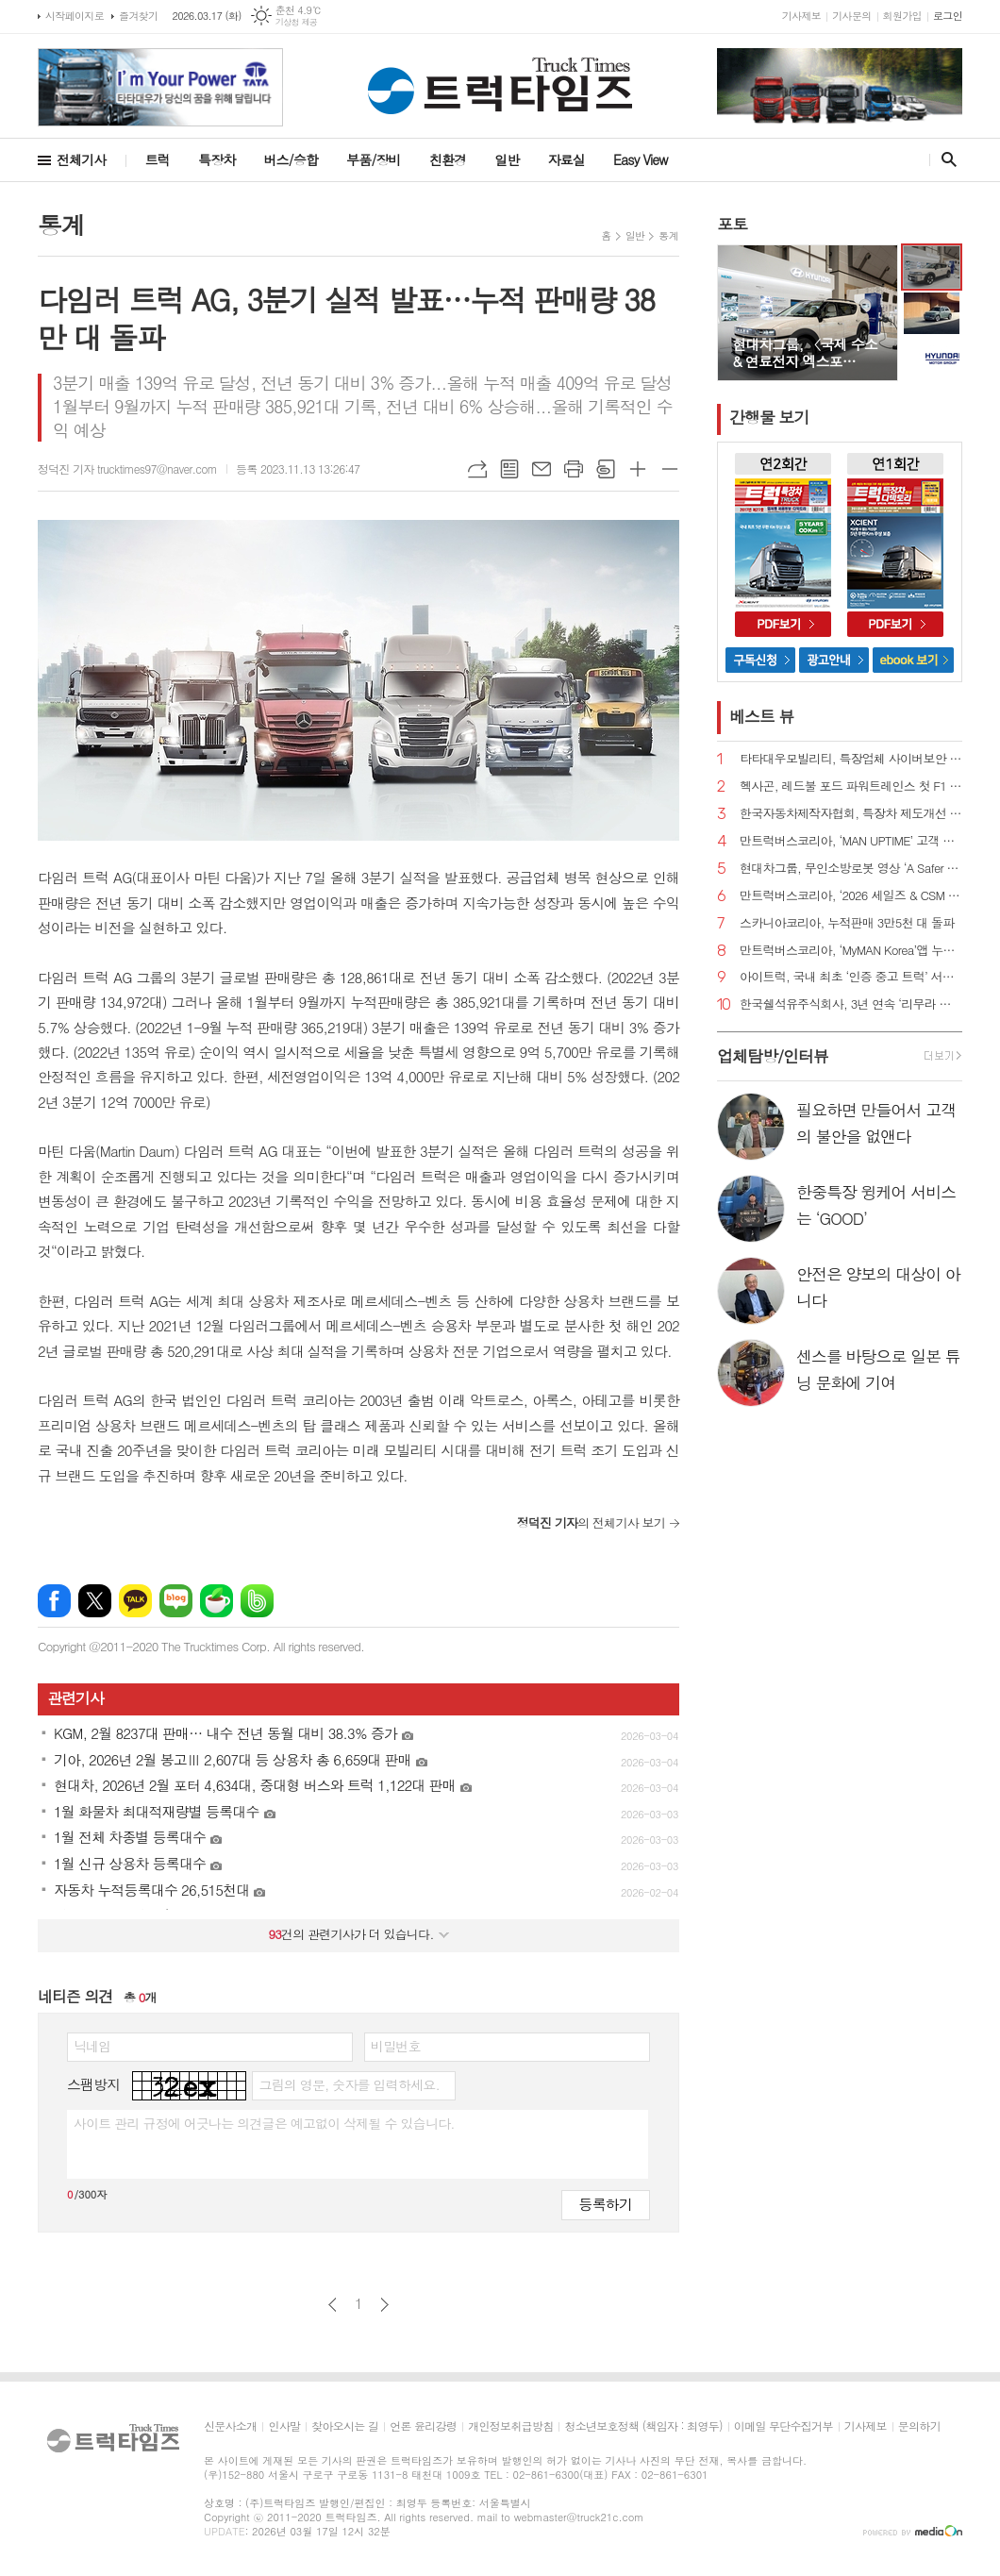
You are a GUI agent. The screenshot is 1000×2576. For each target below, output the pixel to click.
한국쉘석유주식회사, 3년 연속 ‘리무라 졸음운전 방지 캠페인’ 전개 (851, 1004)
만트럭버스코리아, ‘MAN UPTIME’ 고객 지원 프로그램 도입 (851, 841)
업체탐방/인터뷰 (772, 1056)
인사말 (284, 2426)
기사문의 (851, 15)
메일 (541, 469)
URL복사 (477, 469)
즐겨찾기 (138, 15)
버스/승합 (290, 159)
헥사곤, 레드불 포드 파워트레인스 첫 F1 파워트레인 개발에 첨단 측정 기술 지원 (851, 786)
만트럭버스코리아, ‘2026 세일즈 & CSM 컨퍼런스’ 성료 (851, 896)
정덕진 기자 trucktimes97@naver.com (127, 468)
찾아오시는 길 (344, 2426)
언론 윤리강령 (423, 2426)
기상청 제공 (296, 22)
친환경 (447, 159)
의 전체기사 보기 (591, 1522)
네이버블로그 (175, 1600)
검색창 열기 (944, 159)
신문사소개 (230, 2426)
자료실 (566, 159)
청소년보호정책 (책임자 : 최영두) (643, 2426)
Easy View (640, 159)
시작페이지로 (74, 15)
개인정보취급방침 (510, 2426)
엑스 (94, 1600)
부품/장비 (373, 159)
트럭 (157, 159)
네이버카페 (216, 1600)
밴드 (257, 1600)
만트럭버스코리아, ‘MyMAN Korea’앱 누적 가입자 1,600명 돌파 (851, 951)
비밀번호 (396, 2045)
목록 (509, 469)
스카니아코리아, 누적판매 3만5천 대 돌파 (847, 923)
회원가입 (902, 15)
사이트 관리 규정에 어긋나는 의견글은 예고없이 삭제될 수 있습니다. (264, 2123)
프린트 (573, 469)
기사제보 (801, 15)
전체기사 (82, 159)
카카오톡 (135, 1600)
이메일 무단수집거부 (783, 2426)
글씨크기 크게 (637, 469)
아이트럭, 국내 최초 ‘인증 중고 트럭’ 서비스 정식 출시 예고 (851, 977)
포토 (732, 223)
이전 (332, 2305)
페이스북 (54, 1600)
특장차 (216, 159)
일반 (506, 159)
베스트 (761, 716)
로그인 (947, 15)
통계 (668, 235)
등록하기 (605, 2204)
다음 (384, 2305)
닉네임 (92, 2045)
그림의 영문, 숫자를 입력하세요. (348, 2084)
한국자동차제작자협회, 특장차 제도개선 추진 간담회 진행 (851, 814)
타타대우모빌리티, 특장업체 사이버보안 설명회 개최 (851, 759)
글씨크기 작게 (669, 469)
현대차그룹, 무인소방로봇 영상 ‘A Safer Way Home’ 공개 (851, 869)
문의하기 (919, 2426)
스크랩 (605, 469)
